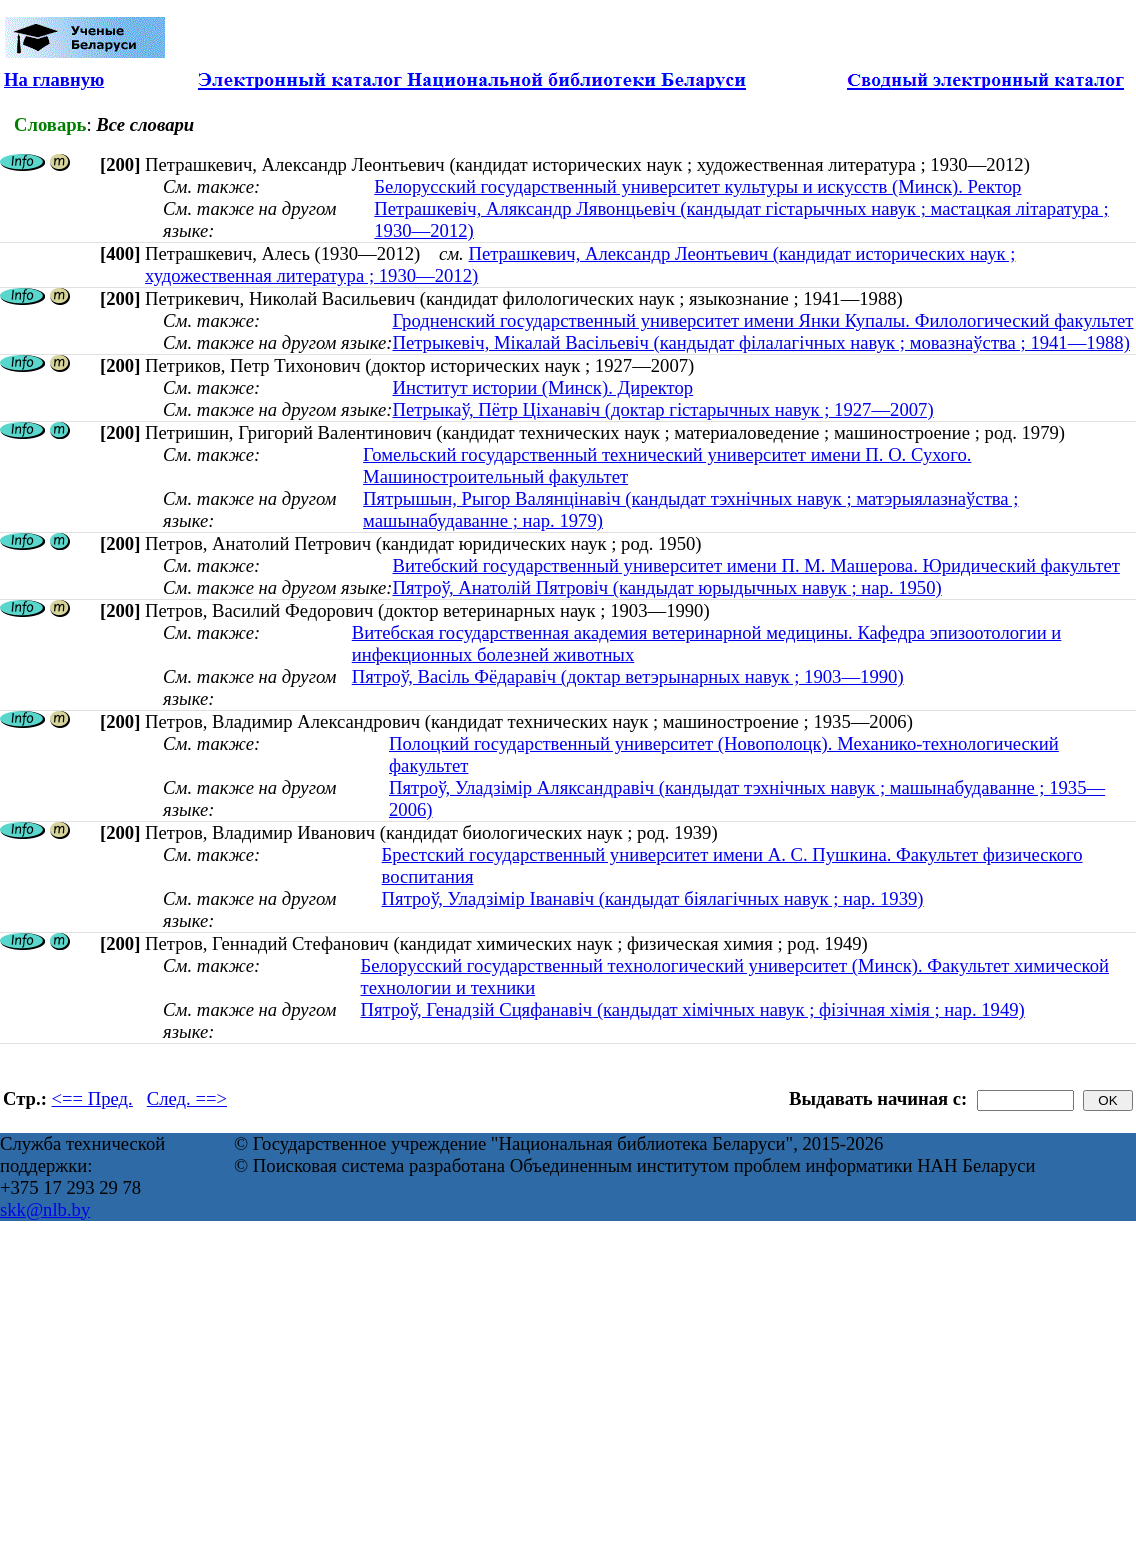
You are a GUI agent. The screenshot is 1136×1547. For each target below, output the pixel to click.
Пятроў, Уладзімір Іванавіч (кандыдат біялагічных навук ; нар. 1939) (653, 898)
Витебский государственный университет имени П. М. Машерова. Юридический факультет (755, 565)
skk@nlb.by (45, 1209)
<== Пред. (92, 1098)
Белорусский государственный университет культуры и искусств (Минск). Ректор (697, 186)
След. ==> (187, 1098)
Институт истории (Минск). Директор (542, 387)
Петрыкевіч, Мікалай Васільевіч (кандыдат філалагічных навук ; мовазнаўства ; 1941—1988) (760, 342)
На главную (54, 79)
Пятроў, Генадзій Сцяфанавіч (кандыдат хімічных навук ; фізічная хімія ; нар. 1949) (692, 1009)
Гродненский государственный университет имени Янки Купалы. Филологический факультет (762, 320)
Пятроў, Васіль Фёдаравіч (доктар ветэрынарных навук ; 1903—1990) (628, 676)
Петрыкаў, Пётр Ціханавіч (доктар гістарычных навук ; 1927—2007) (662, 409)
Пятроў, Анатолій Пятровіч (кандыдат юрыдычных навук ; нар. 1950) (666, 587)
